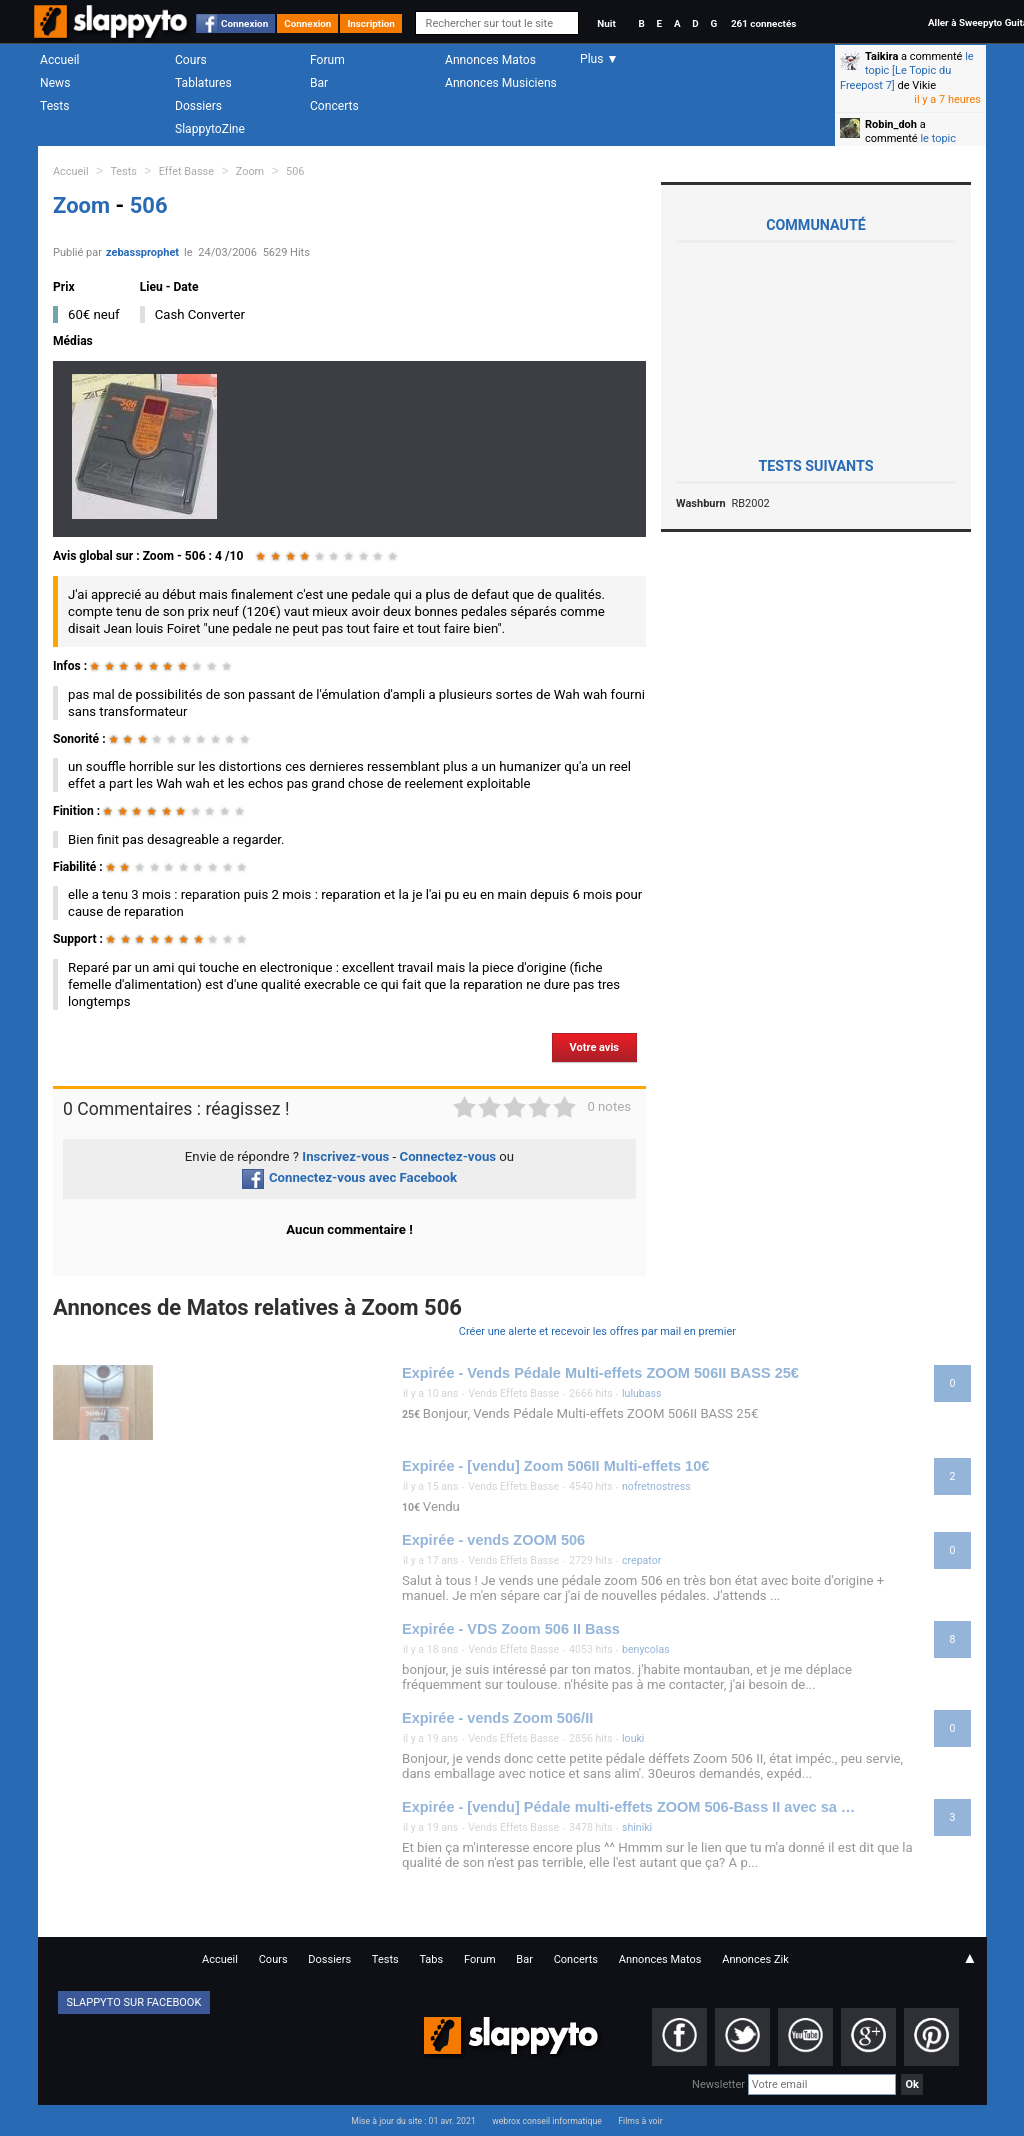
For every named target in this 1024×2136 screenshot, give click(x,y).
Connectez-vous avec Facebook (349, 1177)
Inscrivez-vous (345, 1156)
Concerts (334, 106)
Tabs (431, 1959)
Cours (191, 60)
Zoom (250, 171)
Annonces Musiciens (501, 83)
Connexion (244, 23)
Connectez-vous (448, 1156)
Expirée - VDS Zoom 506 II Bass (511, 1629)
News (55, 83)
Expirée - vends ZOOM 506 (493, 1540)
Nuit (606, 23)
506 (295, 171)
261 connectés (763, 23)
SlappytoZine (210, 129)
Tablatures (203, 83)
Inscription (371, 23)
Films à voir (640, 2121)
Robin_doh (891, 124)
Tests (54, 106)
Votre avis (594, 1047)
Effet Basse (186, 171)
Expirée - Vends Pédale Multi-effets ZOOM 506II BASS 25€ (600, 1373)
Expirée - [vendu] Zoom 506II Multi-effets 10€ (555, 1466)
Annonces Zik (755, 1959)
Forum (327, 60)
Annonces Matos (490, 60)
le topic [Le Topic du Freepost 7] (907, 71)
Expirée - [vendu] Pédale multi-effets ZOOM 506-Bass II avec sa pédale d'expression (630, 1807)
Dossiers (198, 106)
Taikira (881, 56)
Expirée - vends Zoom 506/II (497, 1718)
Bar (319, 83)
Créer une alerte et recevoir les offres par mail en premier (597, 1331)
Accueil (60, 60)
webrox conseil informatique (547, 2121)
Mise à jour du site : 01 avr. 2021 (413, 2121)
